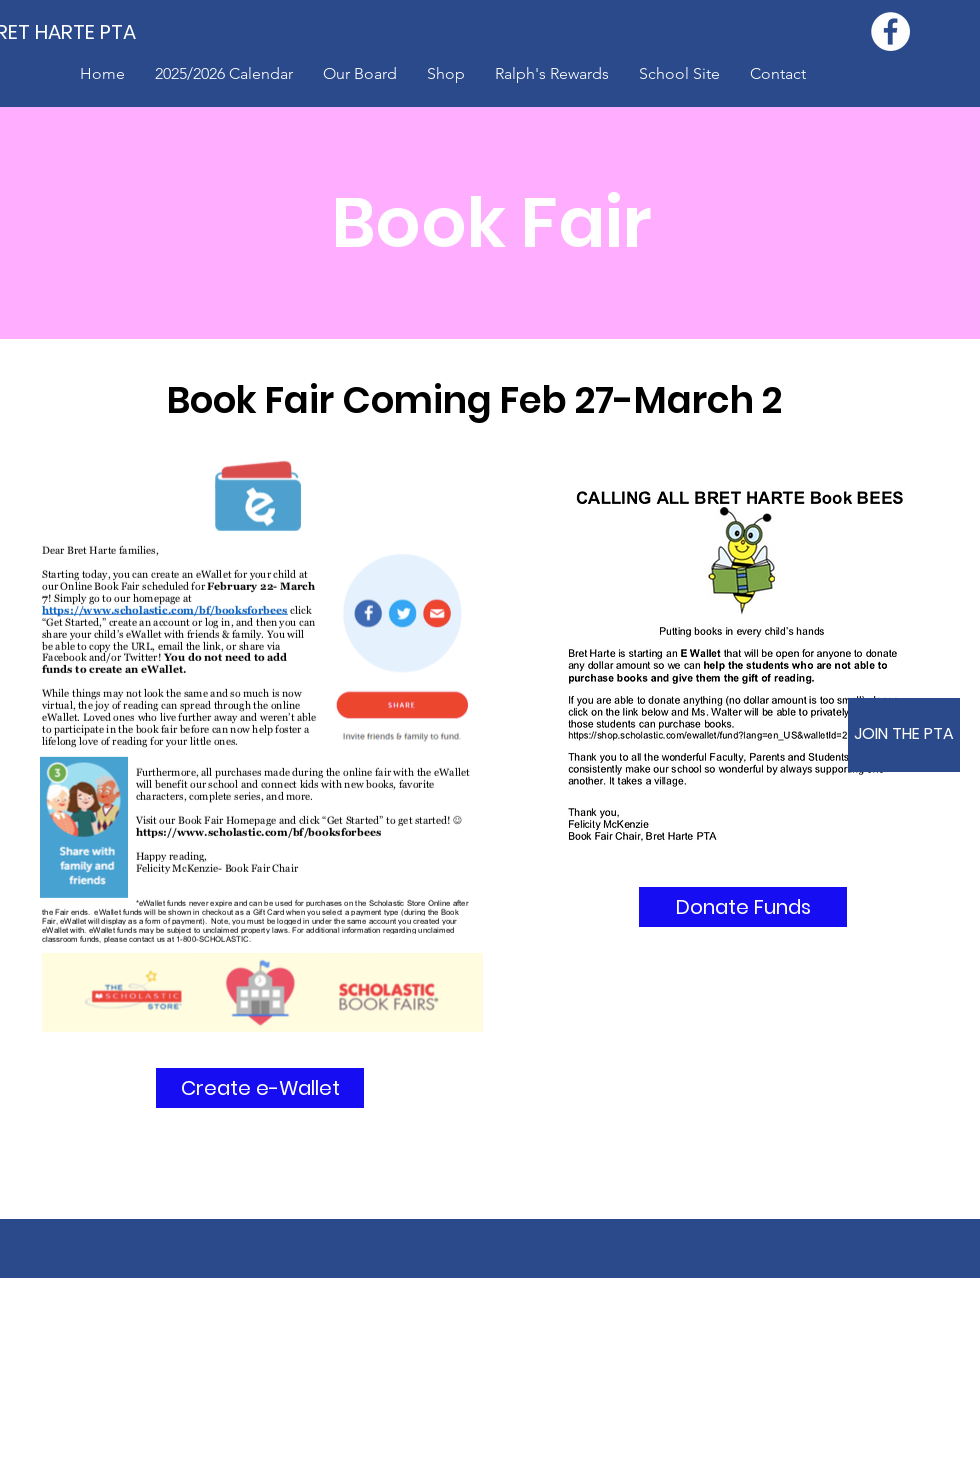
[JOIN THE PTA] (904, 735)
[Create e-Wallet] (260, 1088)
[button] (446, 73)
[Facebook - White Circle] (890, 31)
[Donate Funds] (743, 907)
